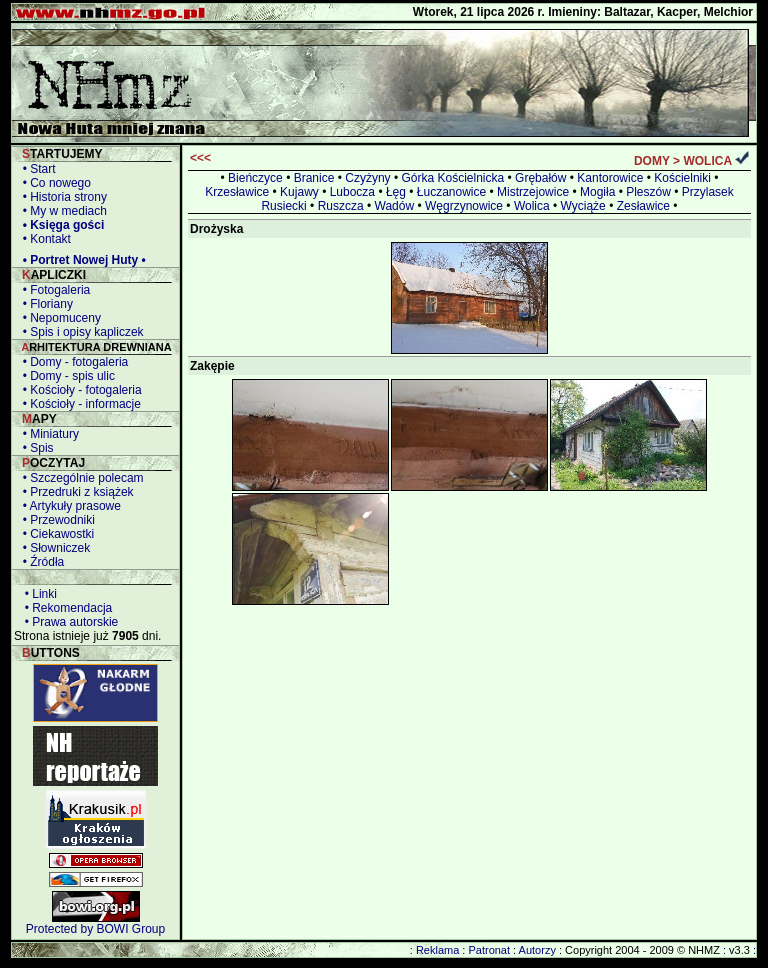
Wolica (532, 206)
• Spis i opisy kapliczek (80, 332)
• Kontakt (43, 239)
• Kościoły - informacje (78, 404)
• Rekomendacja (65, 608)
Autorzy (537, 950)
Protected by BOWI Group (95, 929)
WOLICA (707, 161)
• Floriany (44, 304)
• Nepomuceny (58, 318)
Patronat (489, 950)
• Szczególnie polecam (80, 478)
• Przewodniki (55, 520)
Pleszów (648, 192)
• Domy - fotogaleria (72, 362)
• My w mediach (61, 211)
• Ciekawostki (55, 534)
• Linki (37, 594)
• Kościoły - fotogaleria (79, 390)
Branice (314, 178)
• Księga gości (60, 225)
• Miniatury (47, 434)
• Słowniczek (53, 548)
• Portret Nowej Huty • (81, 260)
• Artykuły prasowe (68, 506)
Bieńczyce (255, 178)
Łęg (396, 192)
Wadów (395, 206)
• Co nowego (53, 183)
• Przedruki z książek (75, 492)
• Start (36, 169)
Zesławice (643, 206)
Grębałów (540, 178)
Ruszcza (341, 206)
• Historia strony (61, 197)
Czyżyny (367, 178)
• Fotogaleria (53, 290)
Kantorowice (610, 178)
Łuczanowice (451, 192)
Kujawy (299, 192)
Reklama (437, 950)
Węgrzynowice (464, 206)
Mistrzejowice (533, 192)
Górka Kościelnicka (452, 178)
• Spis (35, 448)
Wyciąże (583, 206)
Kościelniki (682, 178)
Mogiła (597, 192)
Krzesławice (237, 192)
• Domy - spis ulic (65, 376)
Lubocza (352, 192)
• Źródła (40, 562)
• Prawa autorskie (68, 622)
